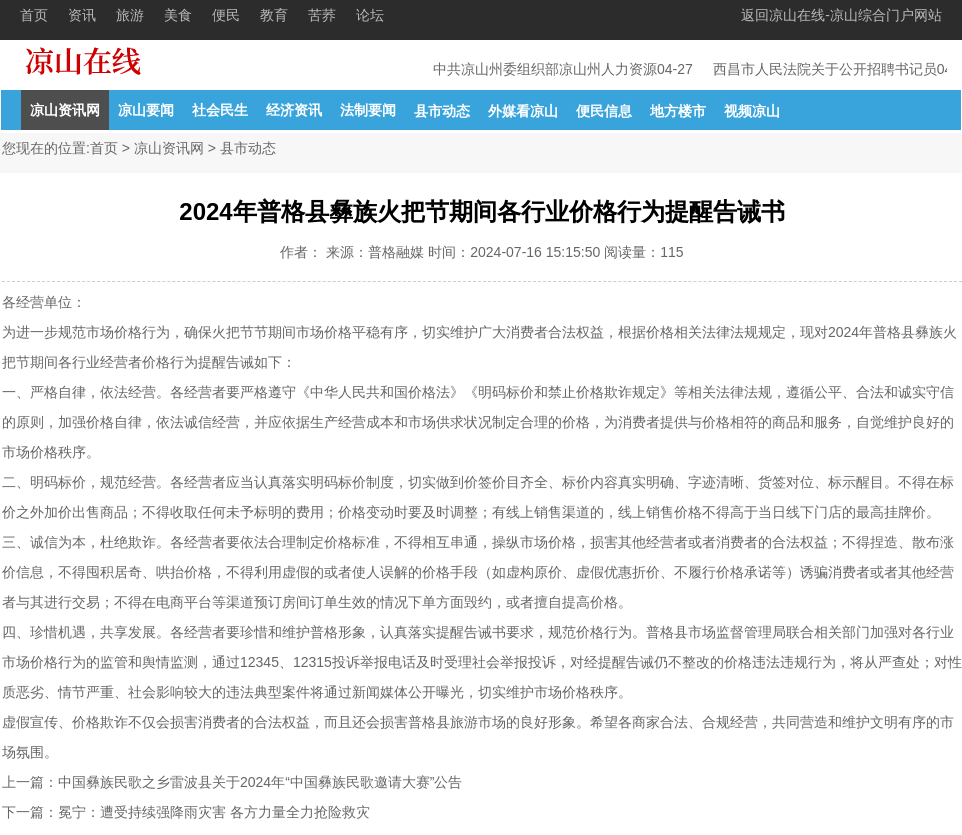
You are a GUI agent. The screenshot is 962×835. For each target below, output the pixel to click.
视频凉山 (752, 111)
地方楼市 (678, 111)
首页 (34, 15)
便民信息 (604, 111)
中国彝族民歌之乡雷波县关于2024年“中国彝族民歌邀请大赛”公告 (260, 782)
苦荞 (322, 15)
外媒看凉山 (523, 111)
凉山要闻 (146, 110)
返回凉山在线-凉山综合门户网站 (841, 15)
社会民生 (220, 110)
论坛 (370, 15)
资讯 (82, 15)
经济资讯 (294, 110)
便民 (226, 15)
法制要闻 (368, 110)
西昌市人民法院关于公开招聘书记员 (826, 69)
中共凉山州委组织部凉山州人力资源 (546, 69)
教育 (274, 15)
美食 (178, 15)
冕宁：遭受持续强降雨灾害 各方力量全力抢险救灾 (214, 812)
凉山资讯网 (65, 110)
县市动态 (442, 111)
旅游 (130, 15)
